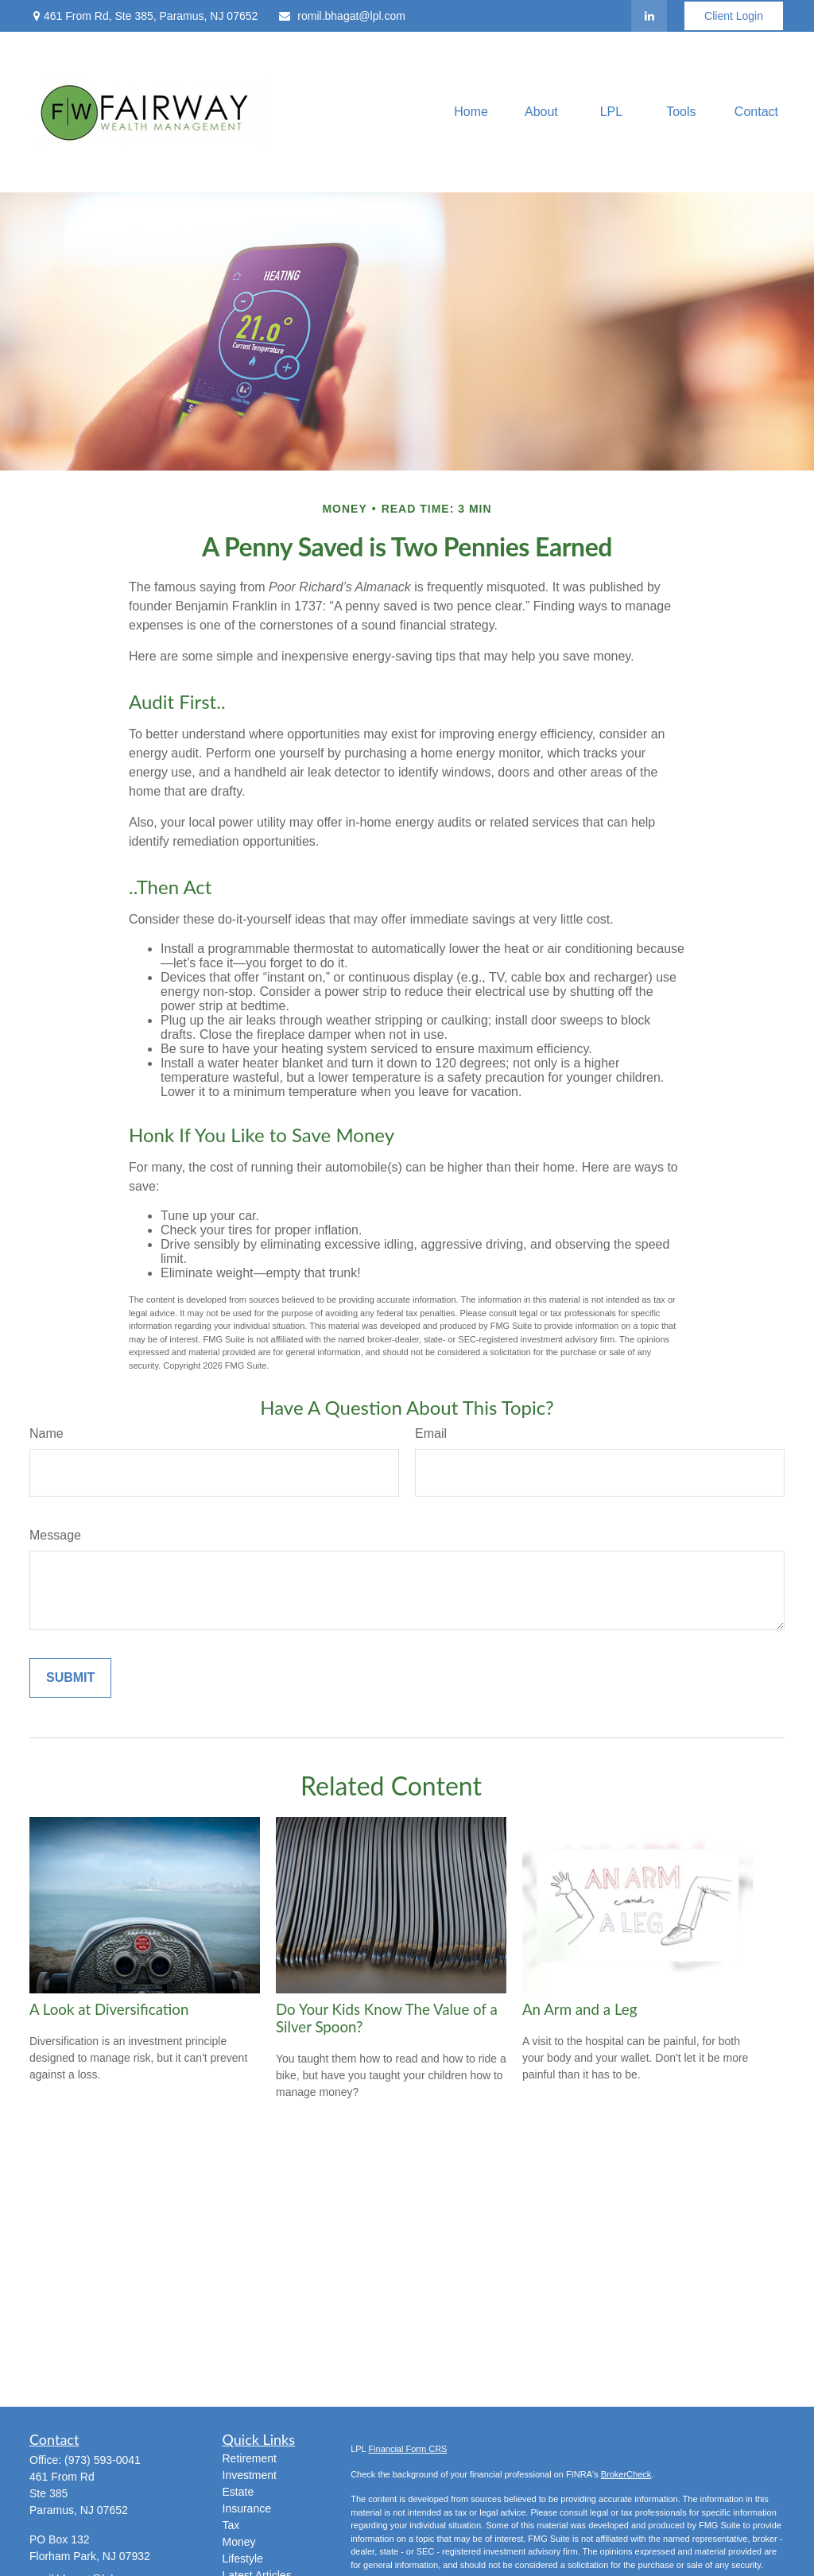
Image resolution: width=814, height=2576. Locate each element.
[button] (471, 112)
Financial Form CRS (407, 2449)
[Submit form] (70, 1678)
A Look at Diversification (108, 2009)
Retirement (250, 2458)
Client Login (733, 16)
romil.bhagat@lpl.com (341, 16)
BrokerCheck (626, 2474)
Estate (238, 2491)
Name (46, 1433)
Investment (250, 2475)
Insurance (247, 2508)
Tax (231, 2525)
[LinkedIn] (649, 16)
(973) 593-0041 (102, 2460)
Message (55, 1535)
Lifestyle (243, 2558)
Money (239, 2541)
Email (431, 1433)
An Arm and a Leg (579, 2009)
